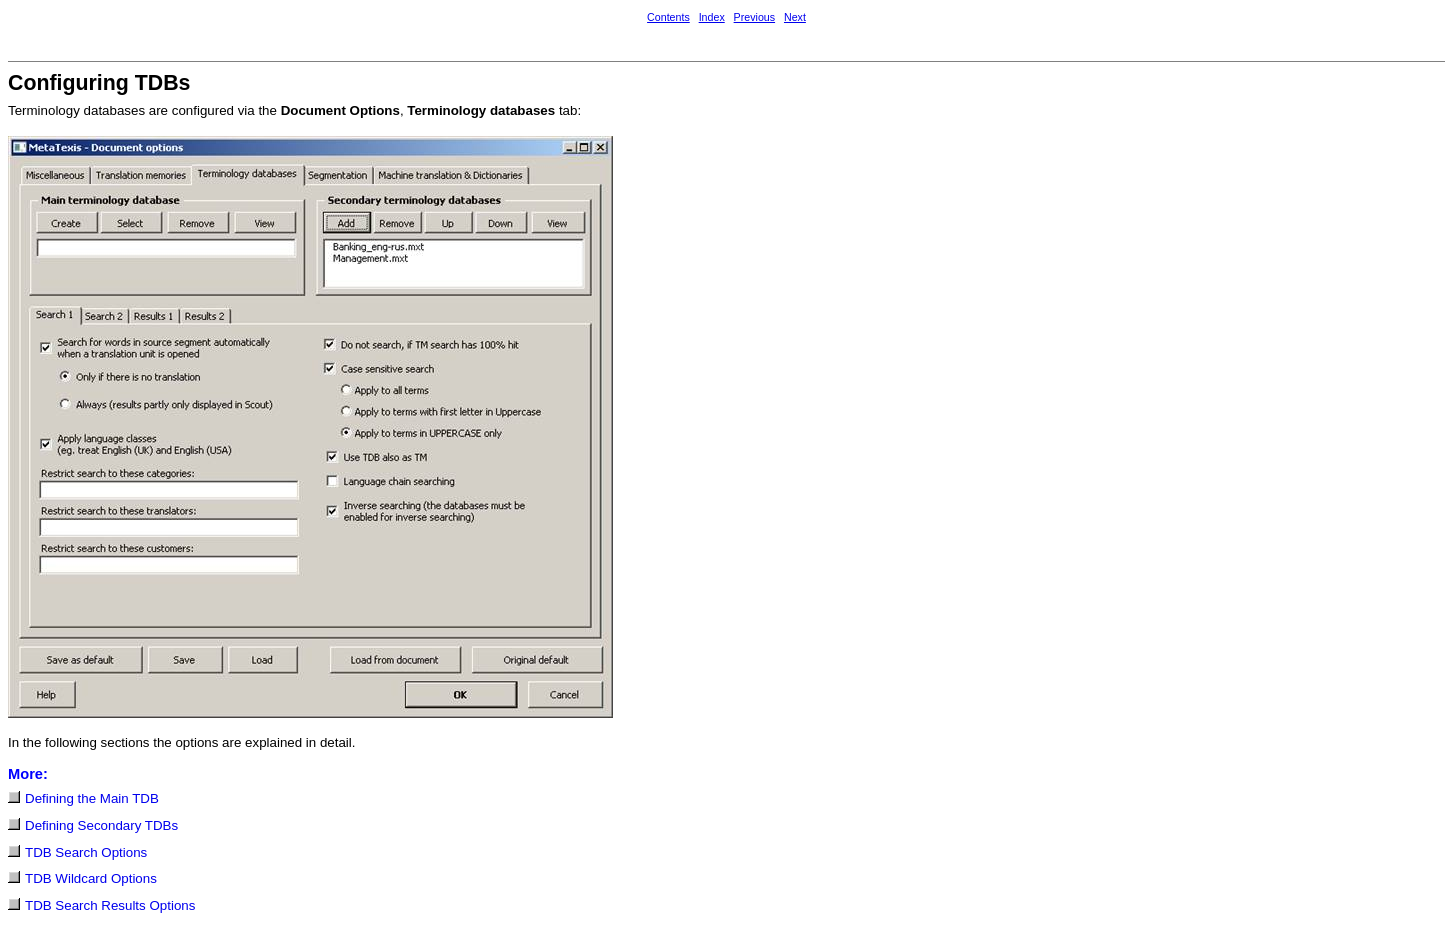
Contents (668, 17)
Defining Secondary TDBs (101, 825)
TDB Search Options (86, 852)
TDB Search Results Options (110, 905)
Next (795, 17)
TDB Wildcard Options (91, 878)
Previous (754, 17)
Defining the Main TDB (92, 798)
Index (712, 17)
